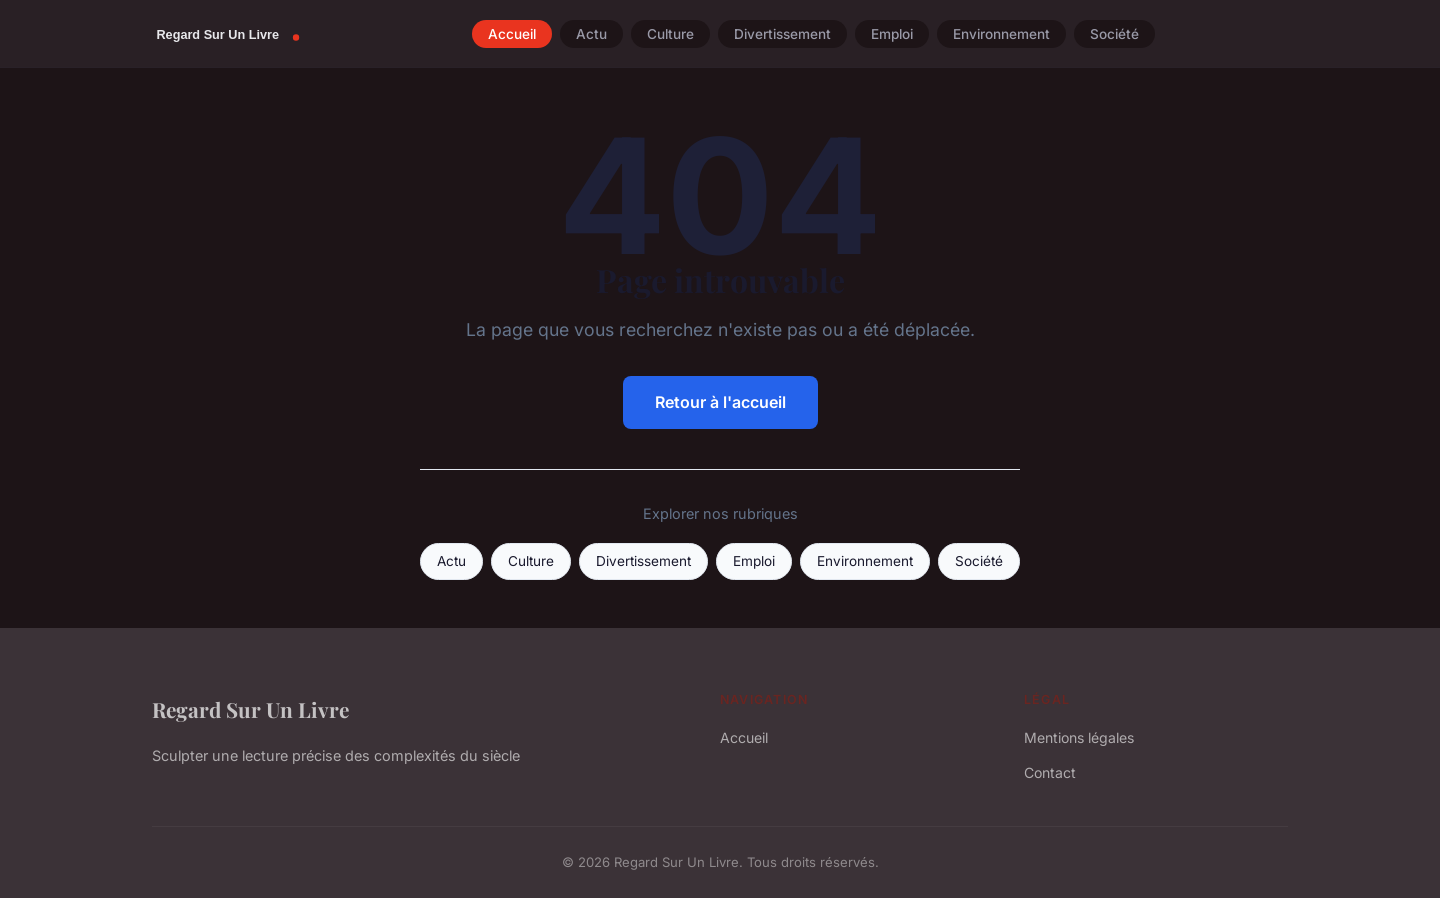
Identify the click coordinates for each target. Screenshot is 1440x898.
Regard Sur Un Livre (250, 709)
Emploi (892, 34)
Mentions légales (1079, 737)
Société (1114, 34)
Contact (1050, 772)
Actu (591, 34)
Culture (670, 34)
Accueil (512, 34)
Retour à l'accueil (720, 402)
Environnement (1001, 34)
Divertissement (782, 34)
